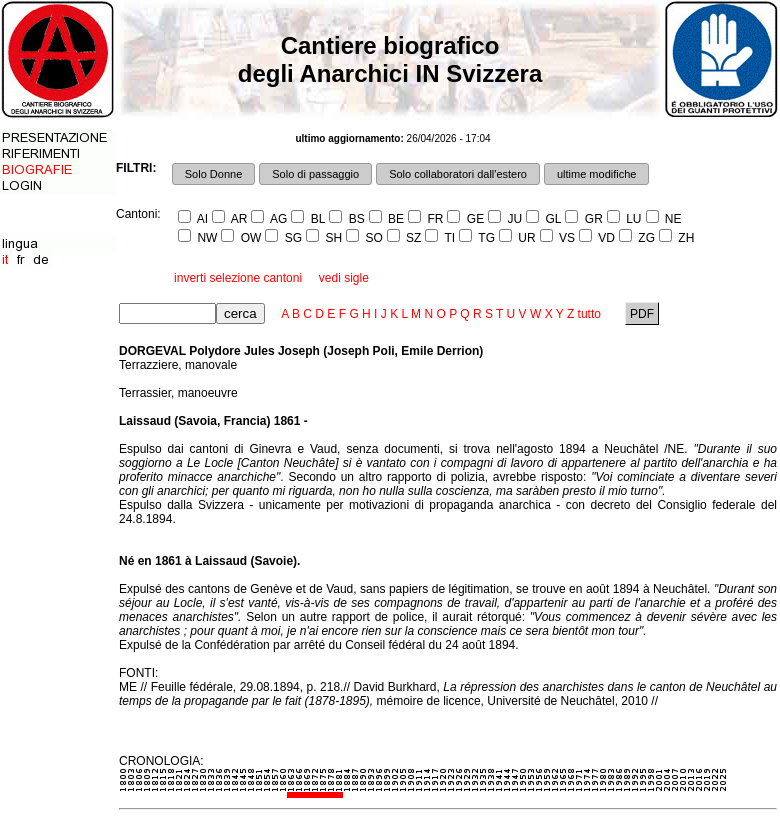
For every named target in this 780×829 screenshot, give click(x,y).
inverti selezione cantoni (238, 278)
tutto (589, 314)
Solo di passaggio (315, 174)
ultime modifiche (596, 174)
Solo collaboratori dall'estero (458, 174)
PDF (642, 314)
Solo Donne (214, 174)
